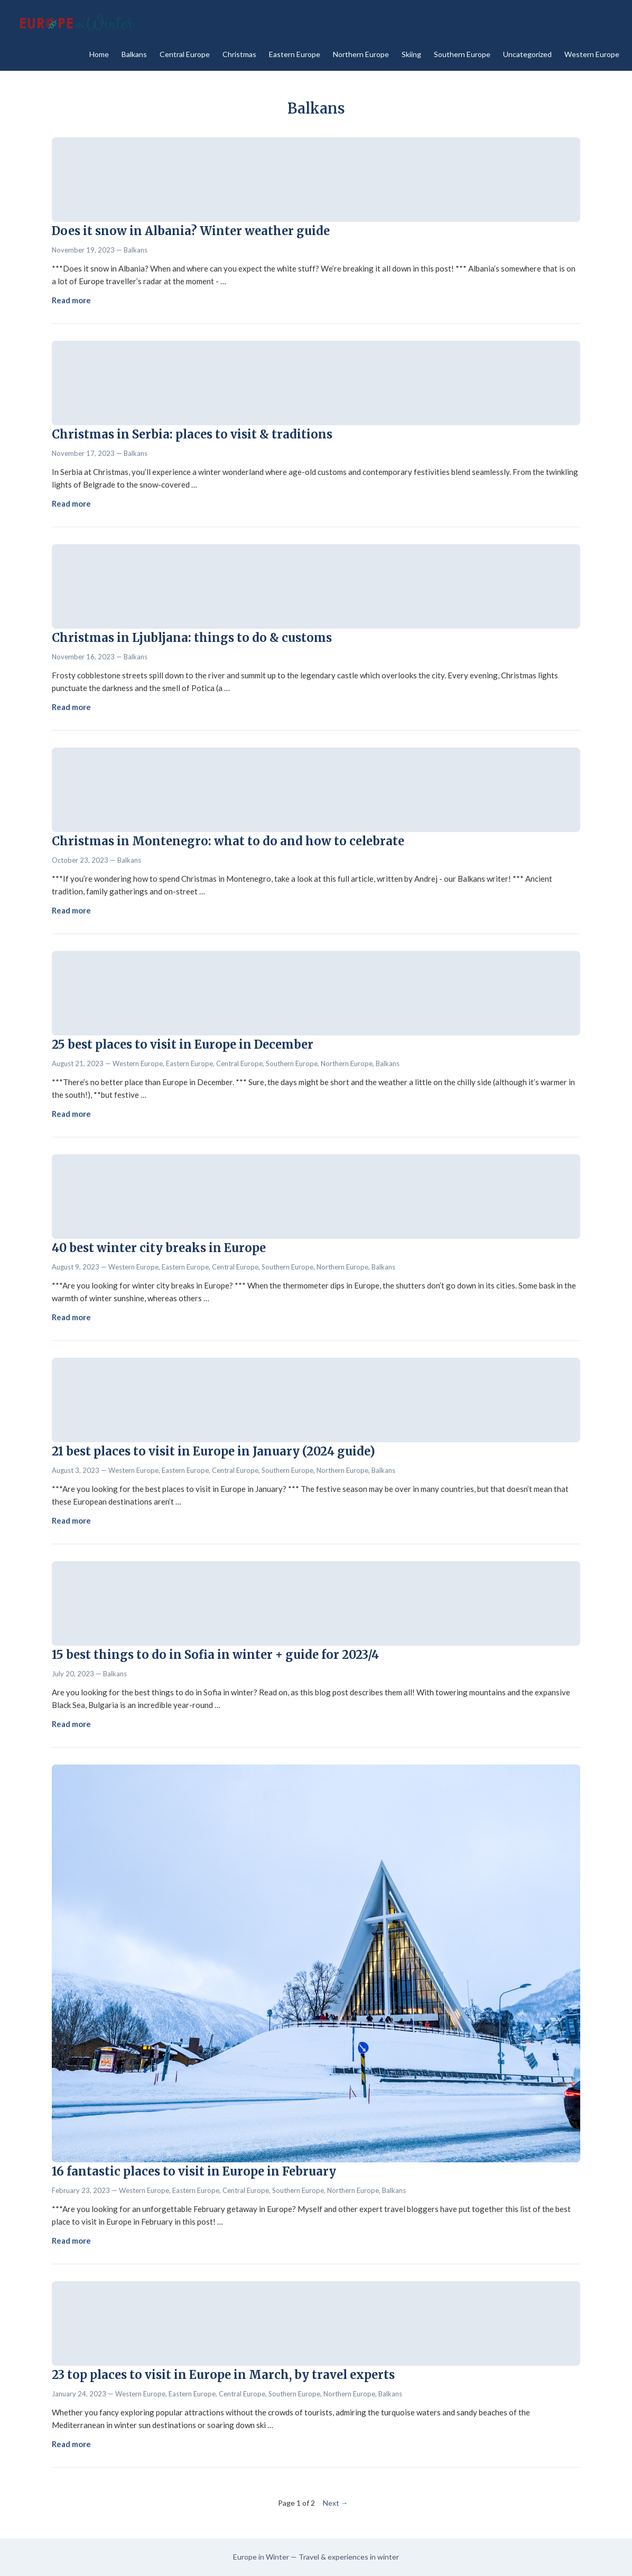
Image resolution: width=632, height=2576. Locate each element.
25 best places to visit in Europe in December (182, 1044)
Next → (335, 2502)
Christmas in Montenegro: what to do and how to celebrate (228, 841)
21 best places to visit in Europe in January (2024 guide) (213, 1451)
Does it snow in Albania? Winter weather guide (191, 230)
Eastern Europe (294, 54)
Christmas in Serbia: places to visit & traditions (192, 434)
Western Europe (591, 54)
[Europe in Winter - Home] (76, 23)
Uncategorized (527, 54)
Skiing (411, 54)
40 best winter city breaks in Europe (159, 1247)
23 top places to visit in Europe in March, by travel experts (223, 2374)
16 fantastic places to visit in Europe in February (194, 2171)
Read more (71, 300)
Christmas (239, 54)
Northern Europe (361, 54)
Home (99, 54)
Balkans (134, 54)
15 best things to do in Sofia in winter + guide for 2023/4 (215, 1654)
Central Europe (185, 54)
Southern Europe (462, 54)
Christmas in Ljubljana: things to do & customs (192, 637)
